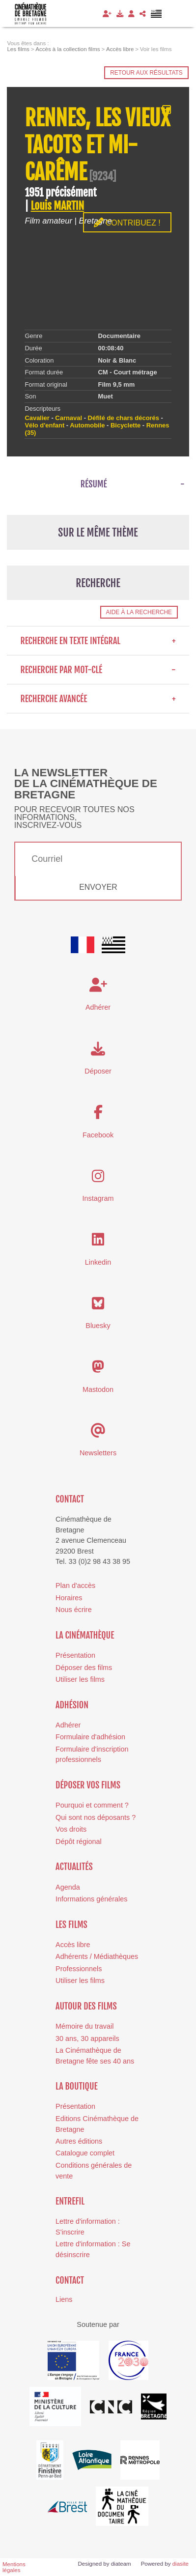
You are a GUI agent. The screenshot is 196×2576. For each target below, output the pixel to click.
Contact (70, 1499)
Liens (64, 2299)
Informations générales (91, 1899)
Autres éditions (79, 2141)
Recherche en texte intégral (97, 640)
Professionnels (79, 1969)
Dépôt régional (79, 1841)
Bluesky (97, 1326)
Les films (71, 1924)
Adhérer (68, 1725)
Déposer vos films (88, 1785)
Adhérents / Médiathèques (97, 1956)
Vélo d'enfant (44, 425)
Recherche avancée (97, 698)
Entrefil (70, 2201)
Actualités (74, 1866)
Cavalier (37, 418)
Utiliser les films (80, 1679)
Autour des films (86, 2006)
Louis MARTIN (57, 205)
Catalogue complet (85, 2153)
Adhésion (72, 1704)
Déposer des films (84, 1667)
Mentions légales (14, 2567)
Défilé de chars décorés (123, 418)
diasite (180, 2564)
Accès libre (73, 1945)
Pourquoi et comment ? (92, 1805)
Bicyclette (125, 425)
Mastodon (98, 1389)
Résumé (94, 484)
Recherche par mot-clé (97, 669)
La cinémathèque (85, 1635)
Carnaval (68, 418)
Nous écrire (74, 1610)
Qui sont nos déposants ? (96, 1817)
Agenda (68, 1887)
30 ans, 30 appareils (87, 2038)
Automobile (87, 425)
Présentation (75, 1655)
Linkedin (98, 1262)
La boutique (77, 2086)
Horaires (69, 1598)
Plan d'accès (75, 1585)
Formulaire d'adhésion (90, 1737)
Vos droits (71, 1829)
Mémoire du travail (84, 2026)
